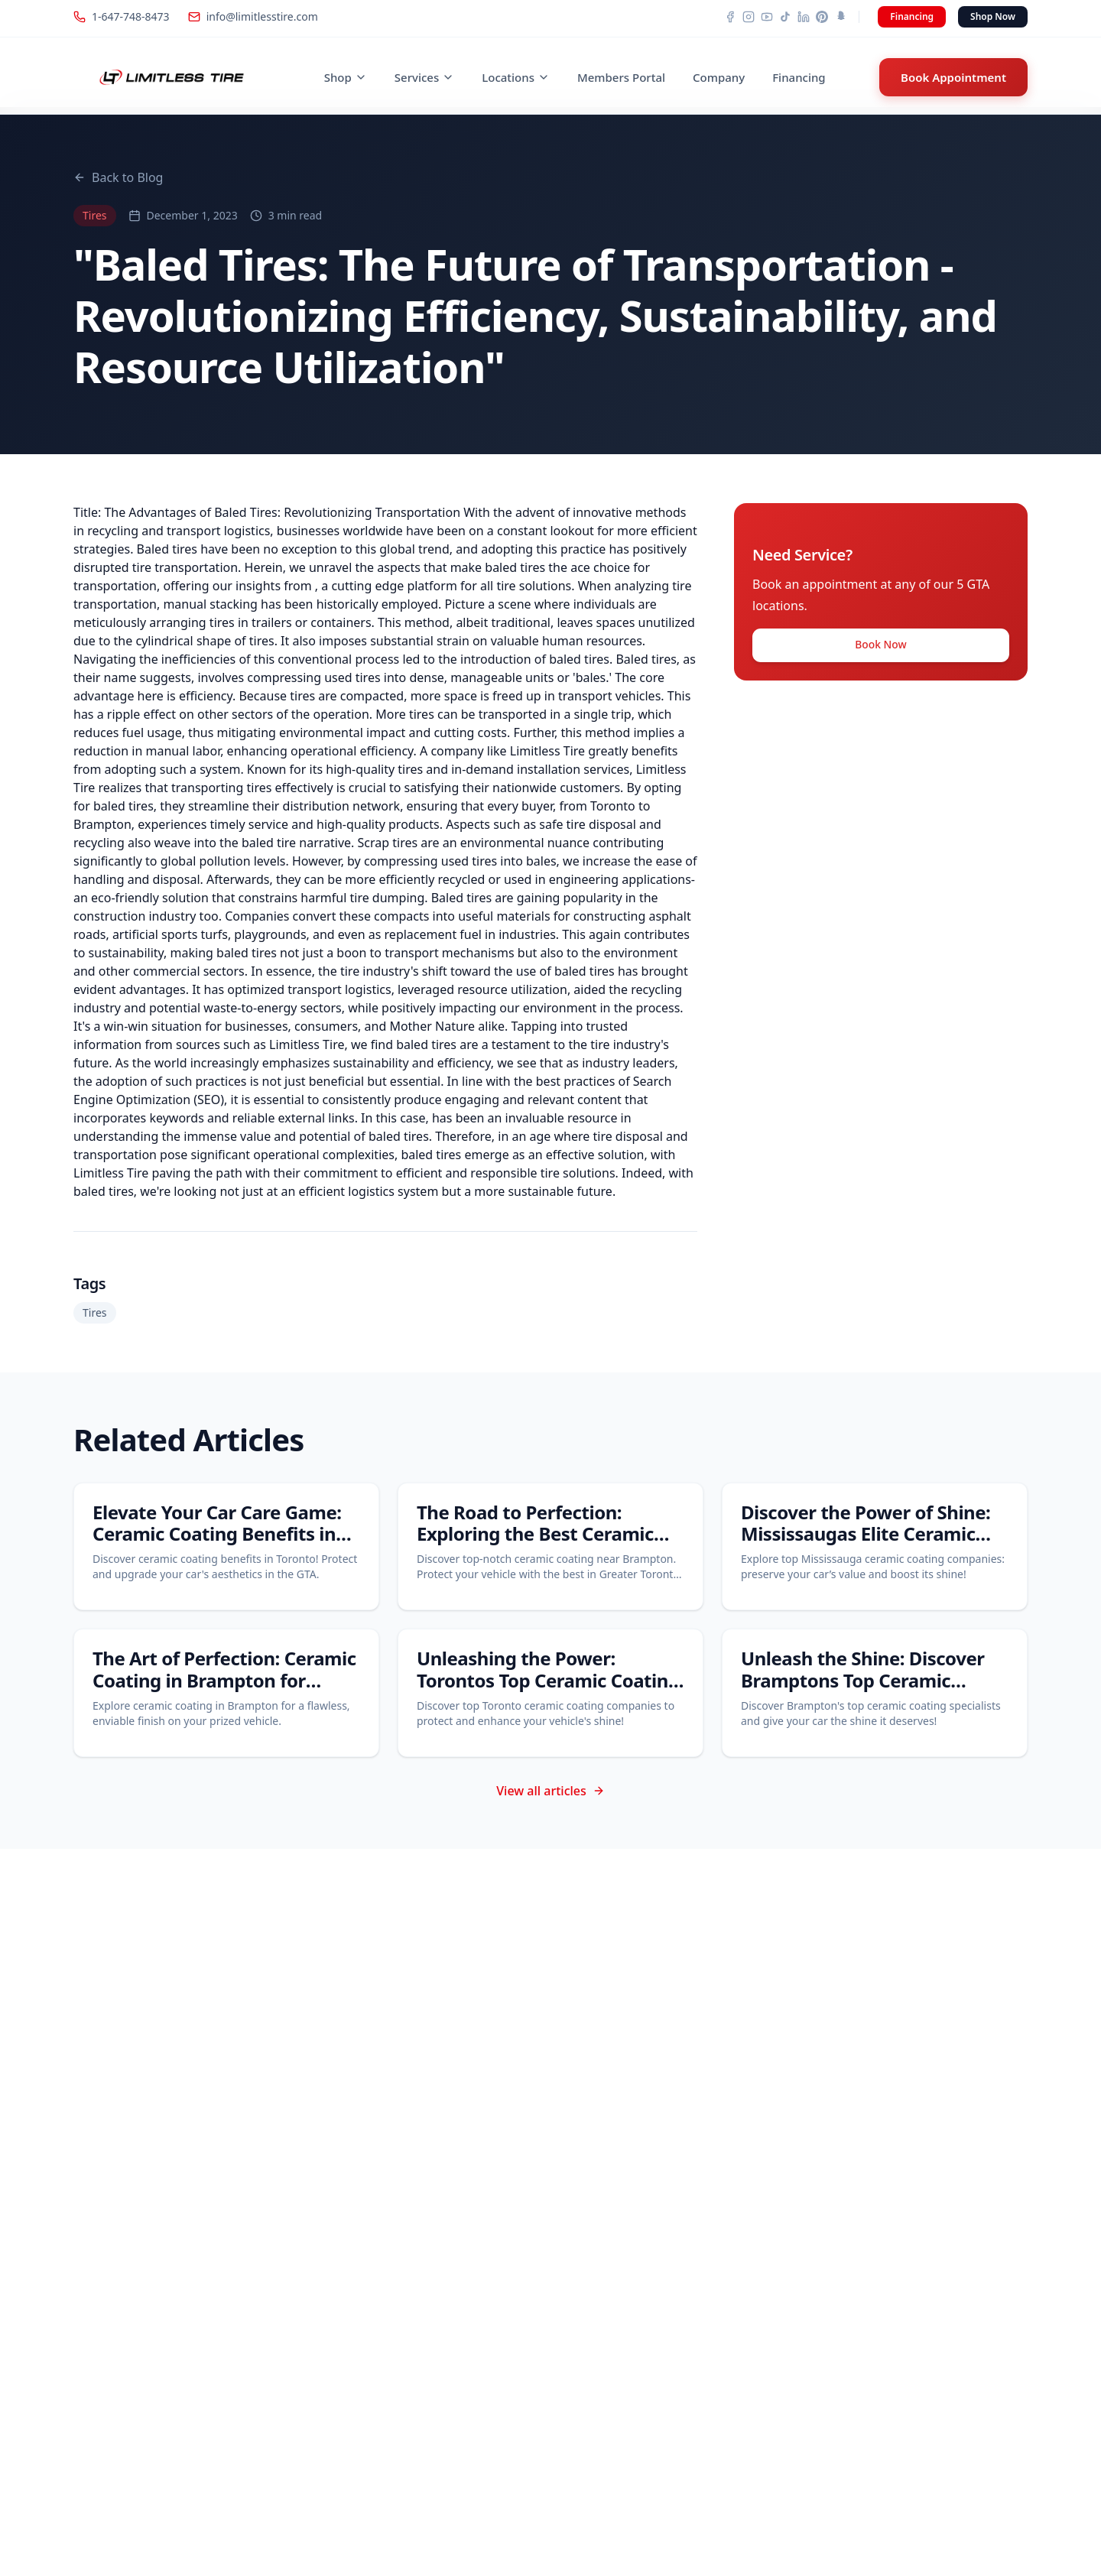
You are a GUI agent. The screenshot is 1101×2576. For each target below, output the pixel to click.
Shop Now (992, 16)
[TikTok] (785, 17)
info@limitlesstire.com (253, 16)
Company (719, 77)
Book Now (880, 647)
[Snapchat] (840, 17)
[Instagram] (748, 17)
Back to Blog (118, 177)
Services (424, 77)
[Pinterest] (822, 17)
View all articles (550, 1790)
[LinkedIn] (803, 17)
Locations (516, 77)
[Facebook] (730, 17)
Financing (912, 16)
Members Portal (621, 77)
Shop (345, 77)
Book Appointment (953, 77)
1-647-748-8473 (121, 16)
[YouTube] (767, 17)
